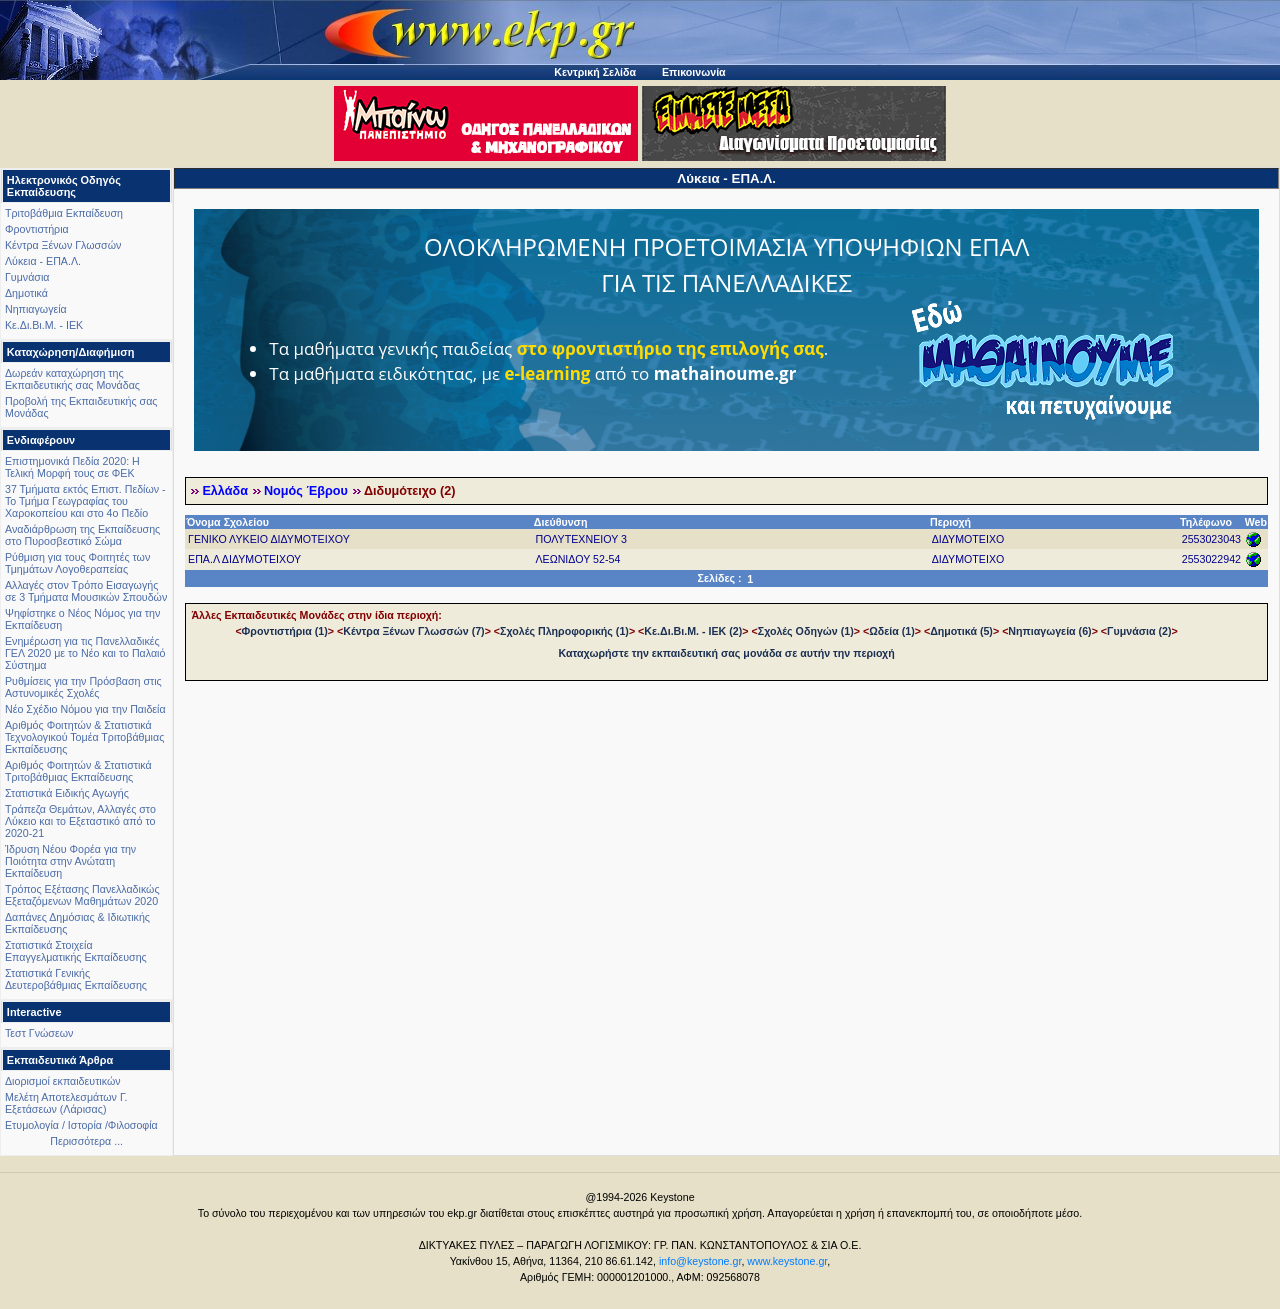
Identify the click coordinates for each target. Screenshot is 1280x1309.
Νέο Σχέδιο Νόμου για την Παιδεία (85, 709)
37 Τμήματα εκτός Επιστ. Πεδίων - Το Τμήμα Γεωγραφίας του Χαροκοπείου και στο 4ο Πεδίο (85, 501)
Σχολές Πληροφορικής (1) (564, 631)
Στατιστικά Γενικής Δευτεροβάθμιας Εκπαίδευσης (76, 979)
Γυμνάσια (27, 277)
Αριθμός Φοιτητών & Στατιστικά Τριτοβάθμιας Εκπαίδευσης (78, 771)
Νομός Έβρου (306, 491)
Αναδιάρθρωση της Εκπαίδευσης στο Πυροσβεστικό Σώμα (82, 535)
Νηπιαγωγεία (36, 309)
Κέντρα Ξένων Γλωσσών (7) (413, 631)
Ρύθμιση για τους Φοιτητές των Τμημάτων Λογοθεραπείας (77, 563)
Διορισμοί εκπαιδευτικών (63, 1081)
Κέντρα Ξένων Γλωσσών (63, 245)
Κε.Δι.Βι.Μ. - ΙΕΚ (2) (693, 631)
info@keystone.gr (700, 1261)
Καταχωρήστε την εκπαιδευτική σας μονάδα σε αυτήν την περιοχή (727, 653)
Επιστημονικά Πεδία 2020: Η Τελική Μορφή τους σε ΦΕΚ (72, 467)
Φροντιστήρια (37, 229)
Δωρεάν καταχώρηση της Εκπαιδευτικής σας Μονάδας (72, 379)
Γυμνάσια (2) (1139, 631)
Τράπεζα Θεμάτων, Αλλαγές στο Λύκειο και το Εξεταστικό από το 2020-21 (80, 821)
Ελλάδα (225, 491)
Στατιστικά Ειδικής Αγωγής (67, 793)
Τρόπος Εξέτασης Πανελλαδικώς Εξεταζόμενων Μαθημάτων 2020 (82, 895)
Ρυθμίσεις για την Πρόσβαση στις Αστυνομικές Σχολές (83, 687)
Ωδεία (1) (892, 631)
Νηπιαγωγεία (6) (1049, 631)
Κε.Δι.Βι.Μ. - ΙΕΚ (44, 325)
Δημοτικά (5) (961, 631)
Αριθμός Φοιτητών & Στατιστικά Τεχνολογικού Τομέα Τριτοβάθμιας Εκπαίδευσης (84, 737)
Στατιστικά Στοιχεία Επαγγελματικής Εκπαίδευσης (76, 951)
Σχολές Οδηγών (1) (806, 631)
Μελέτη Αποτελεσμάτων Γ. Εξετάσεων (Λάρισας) (66, 1103)
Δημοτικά (26, 293)
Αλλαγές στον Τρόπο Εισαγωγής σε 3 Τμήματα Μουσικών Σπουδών (86, 591)
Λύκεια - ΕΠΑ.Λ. (43, 261)
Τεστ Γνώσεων (39, 1033)
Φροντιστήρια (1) (285, 631)
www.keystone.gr (787, 1261)
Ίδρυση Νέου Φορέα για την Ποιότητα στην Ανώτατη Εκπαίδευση (70, 861)
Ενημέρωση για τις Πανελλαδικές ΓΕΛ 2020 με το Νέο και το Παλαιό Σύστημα (85, 653)
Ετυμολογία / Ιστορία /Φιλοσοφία (81, 1125)
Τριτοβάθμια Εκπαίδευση (64, 213)
